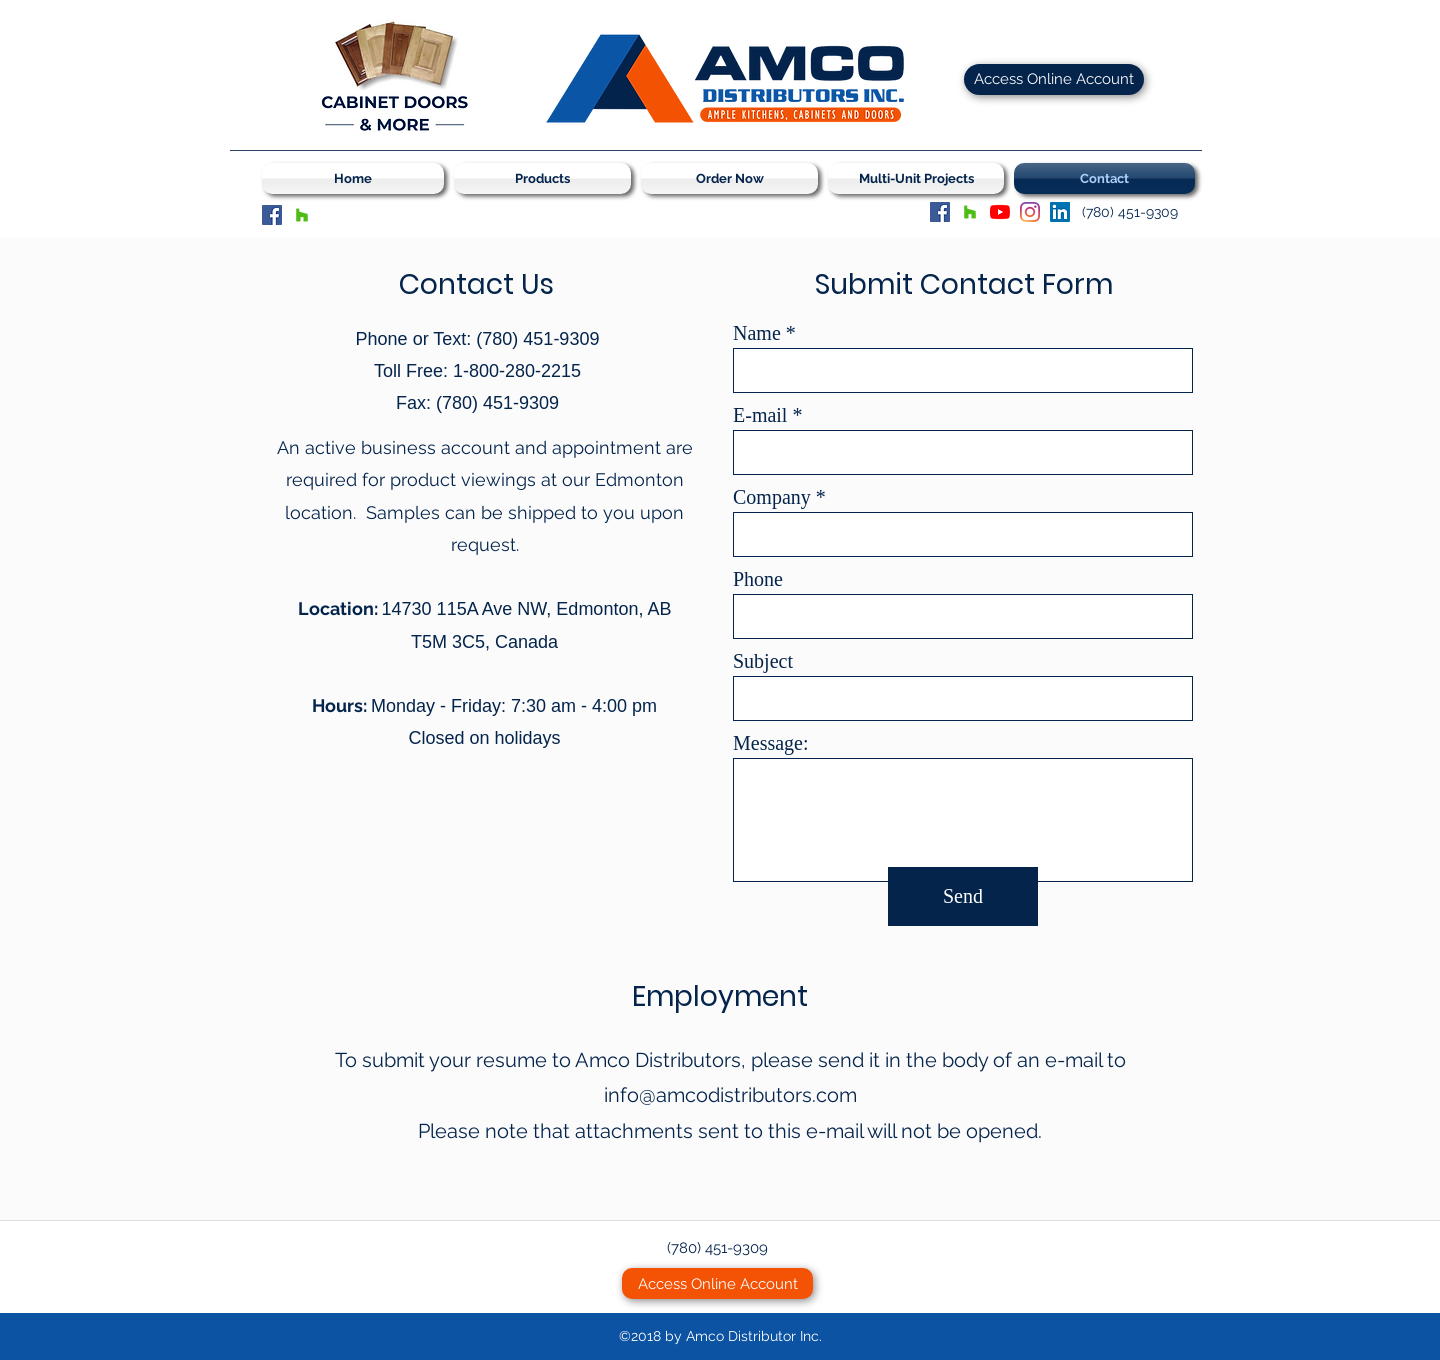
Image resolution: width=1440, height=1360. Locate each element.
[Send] (963, 896)
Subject (763, 661)
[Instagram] (1030, 212)
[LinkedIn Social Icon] (1060, 212)
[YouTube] (1000, 212)
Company (772, 497)
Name (757, 333)
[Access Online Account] (1054, 79)
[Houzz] (302, 215)
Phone (758, 579)
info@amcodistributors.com (730, 1095)
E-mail (760, 415)
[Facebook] (272, 215)
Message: (771, 743)
